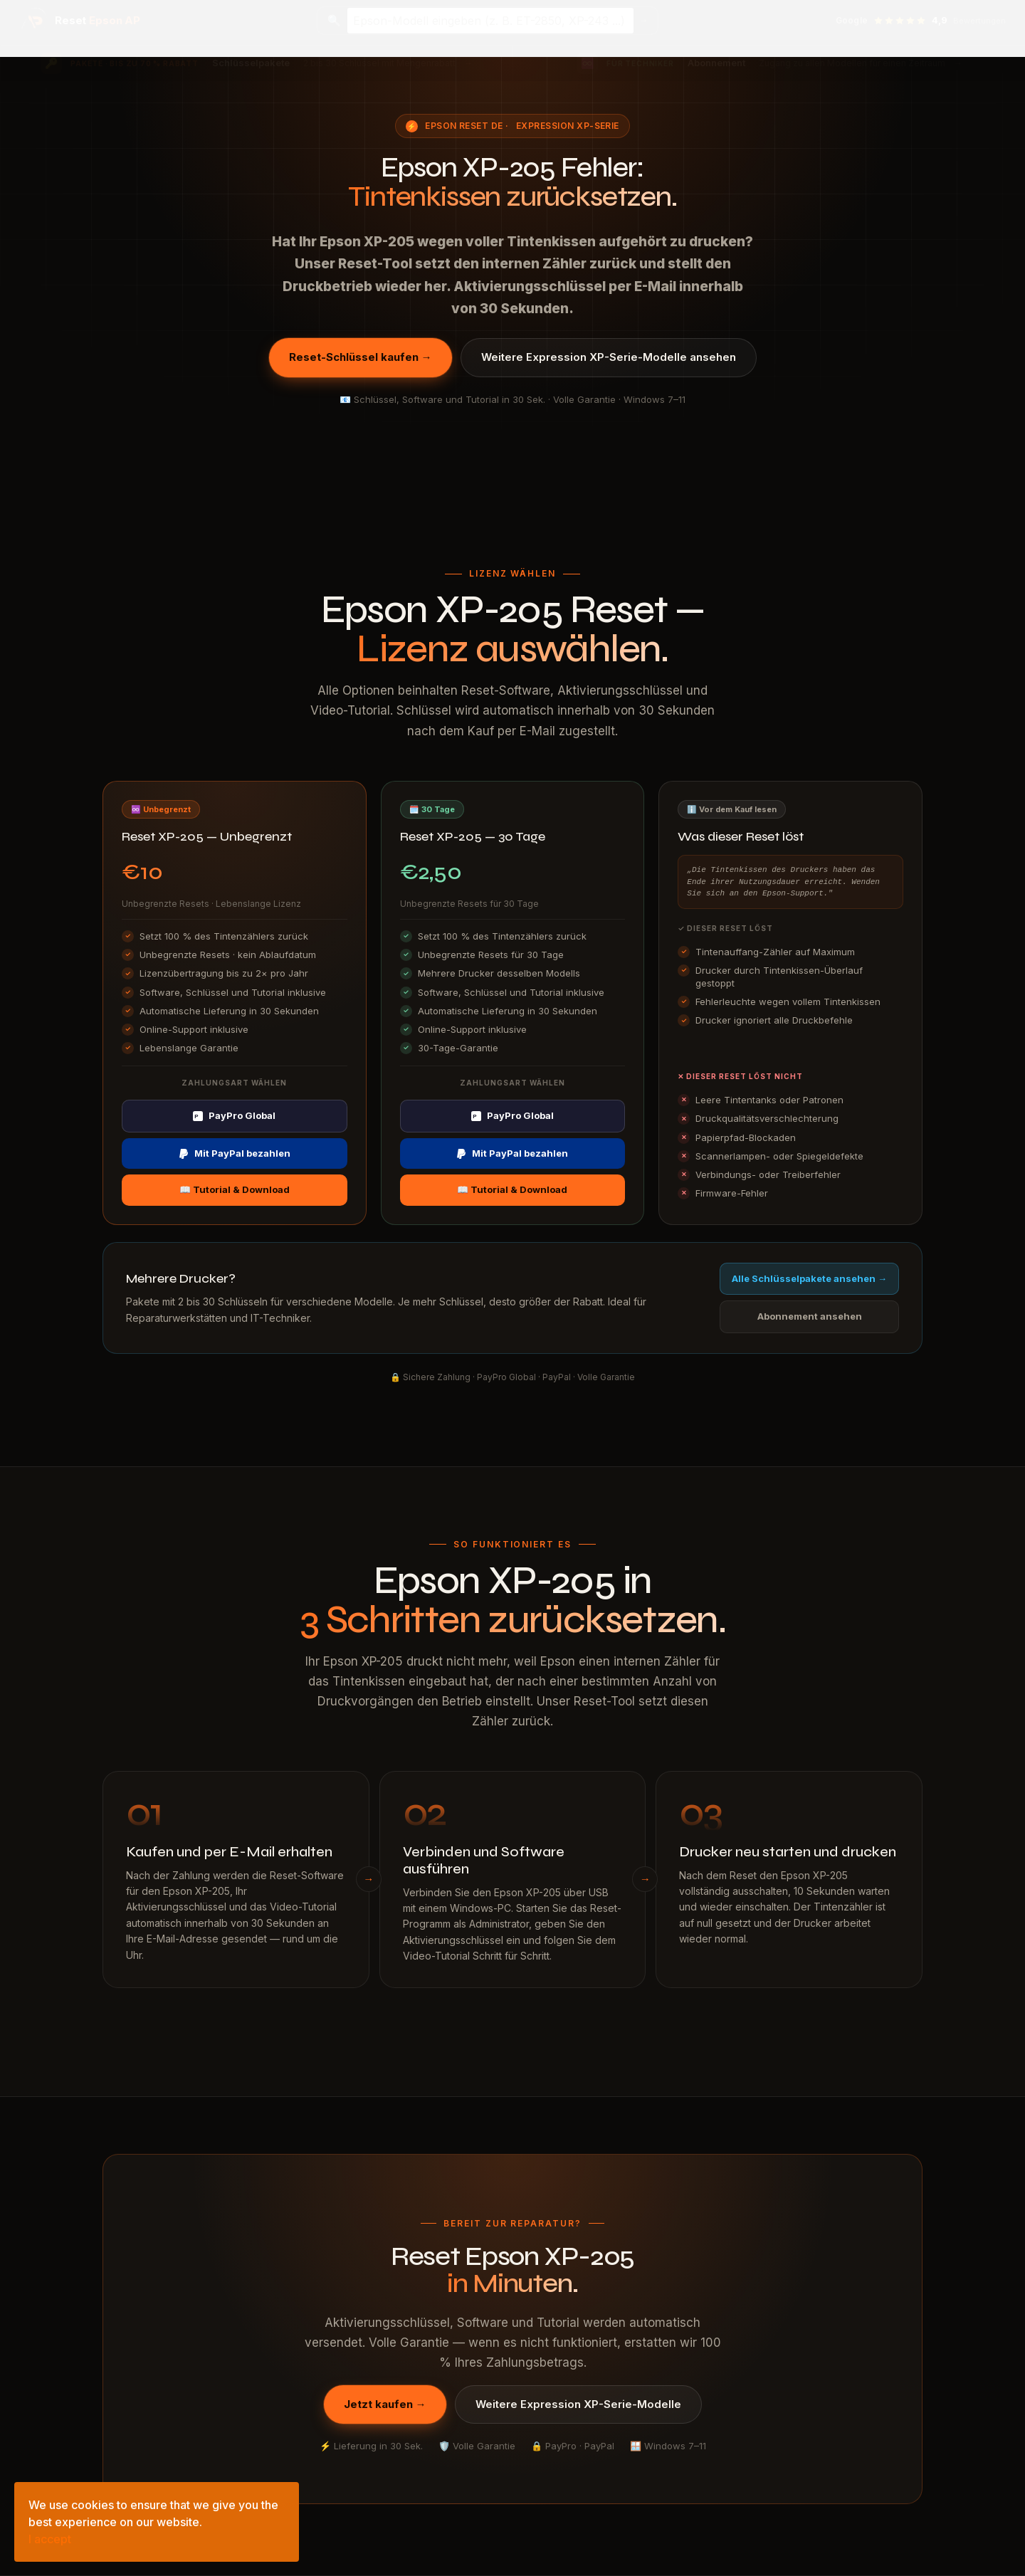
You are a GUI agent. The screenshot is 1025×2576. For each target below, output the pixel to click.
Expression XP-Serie (567, 125)
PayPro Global (234, 1115)
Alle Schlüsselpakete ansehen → (809, 1278)
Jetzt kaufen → (385, 2404)
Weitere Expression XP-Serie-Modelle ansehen (608, 357)
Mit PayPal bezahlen (234, 1153)
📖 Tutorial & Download (234, 1189)
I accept (49, 2539)
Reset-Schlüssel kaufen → (360, 357)
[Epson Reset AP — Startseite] (80, 20)
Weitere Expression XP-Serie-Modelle (578, 2404)
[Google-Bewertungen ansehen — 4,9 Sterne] (921, 21)
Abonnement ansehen (809, 1316)
